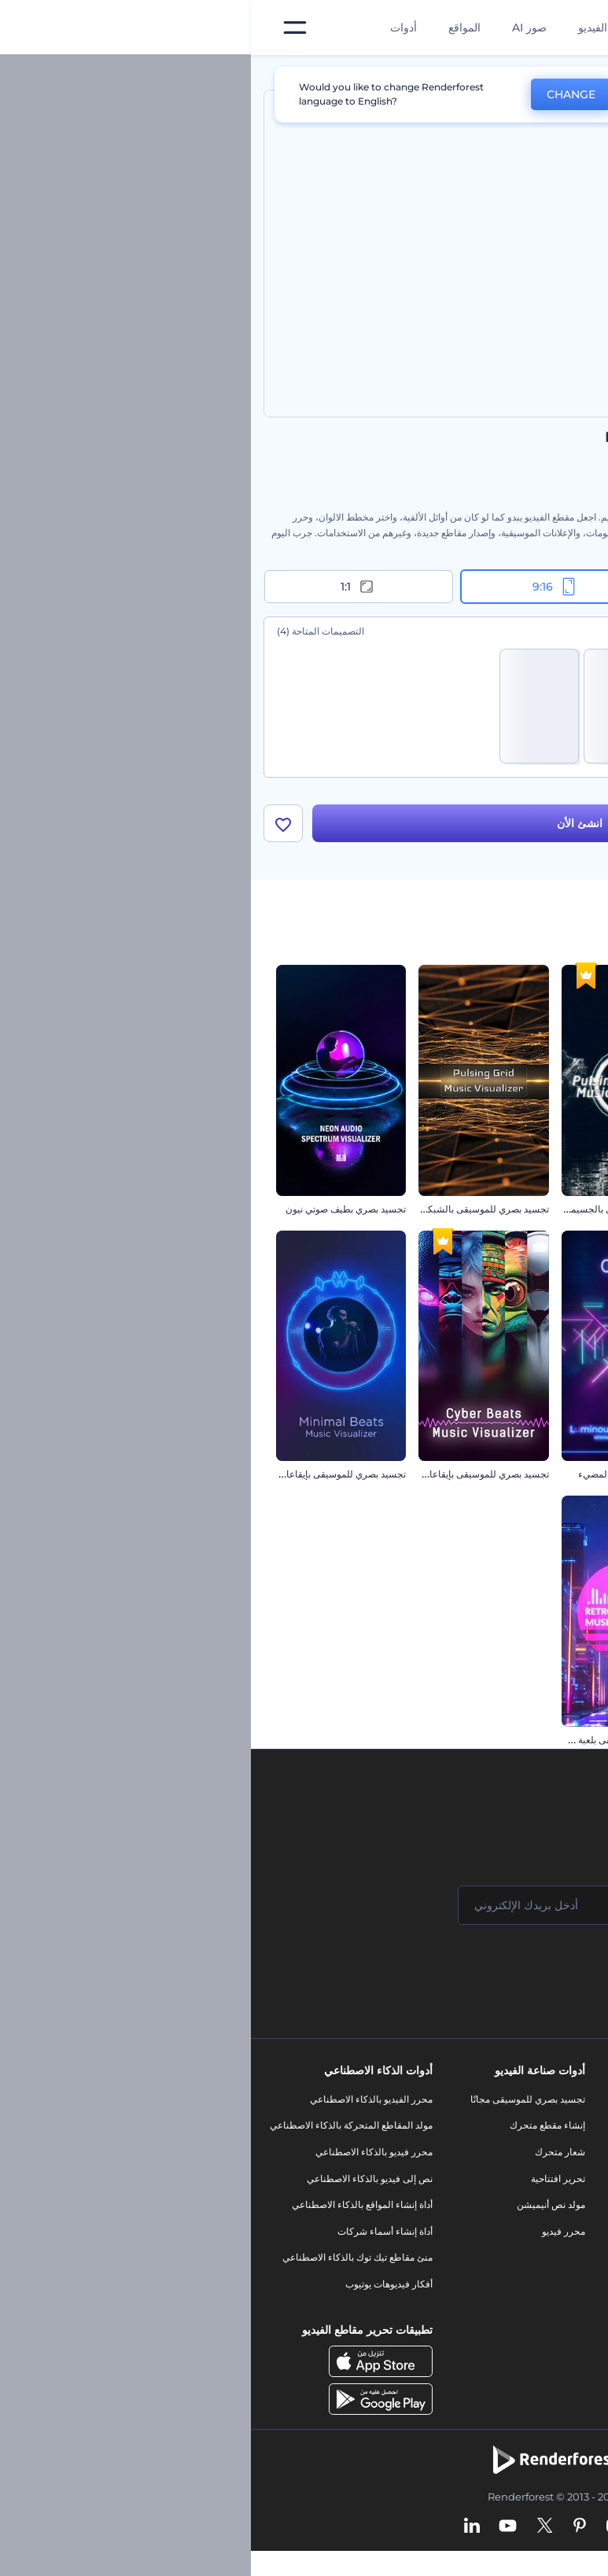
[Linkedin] (221, 2531)
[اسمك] (498, 1910)
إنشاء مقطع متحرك (296, 2130)
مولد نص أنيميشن (300, 2210)
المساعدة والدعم (555, 2183)
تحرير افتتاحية (307, 2183)
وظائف (575, 2156)
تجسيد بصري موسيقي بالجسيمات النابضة (359, 1214)
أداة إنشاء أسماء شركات (134, 2236)
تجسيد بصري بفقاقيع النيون (530, 1479)
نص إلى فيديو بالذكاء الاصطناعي (119, 2183)
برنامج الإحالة (563, 2210)
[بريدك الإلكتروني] (309, 1910)
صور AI (278, 27)
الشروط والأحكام (555, 2263)
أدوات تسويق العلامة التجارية (427, 2104)
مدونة (471, 2130)
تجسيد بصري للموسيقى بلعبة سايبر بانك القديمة (347, 1744)
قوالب (524, 74)
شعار (472, 2222)
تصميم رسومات (451, 2249)
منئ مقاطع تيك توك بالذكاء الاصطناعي (106, 2263)
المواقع (213, 27)
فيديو (472, 2196)
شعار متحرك (309, 2156)
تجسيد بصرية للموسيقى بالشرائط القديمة (502, 1744)
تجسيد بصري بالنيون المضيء (383, 1479)
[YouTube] (257, 2531)
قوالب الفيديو (357, 27)
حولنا (579, 2104)
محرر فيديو (312, 2236)
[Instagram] (363, 2531)
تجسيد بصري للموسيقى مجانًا (276, 2104)
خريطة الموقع (562, 2288)
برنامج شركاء (562, 2315)
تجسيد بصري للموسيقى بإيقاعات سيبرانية (216, 1479)
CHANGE (320, 94)
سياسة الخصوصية (554, 2236)
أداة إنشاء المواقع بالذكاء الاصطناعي (111, 2210)
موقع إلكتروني (454, 2275)
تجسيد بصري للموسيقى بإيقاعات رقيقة (78, 1479)
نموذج (470, 2302)
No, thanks (418, 94)
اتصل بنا (573, 2130)
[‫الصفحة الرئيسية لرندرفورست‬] (570, 28)
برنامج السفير (562, 2342)
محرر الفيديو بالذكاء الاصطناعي (120, 2104)
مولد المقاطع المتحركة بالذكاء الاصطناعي (100, 2130)
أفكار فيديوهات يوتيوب (138, 2288)
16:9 (500, 586)
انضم (537, 1973)
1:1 (107, 586)
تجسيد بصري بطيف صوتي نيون (95, 1214)
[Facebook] (392, 2531)
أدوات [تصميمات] (152, 27)
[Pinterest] (329, 2531)
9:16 (304, 586)
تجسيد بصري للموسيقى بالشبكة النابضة (220, 1214)
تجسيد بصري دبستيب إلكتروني (522, 1214)
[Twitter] (294, 2531)
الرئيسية (578, 74)
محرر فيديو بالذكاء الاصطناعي (123, 2156)
